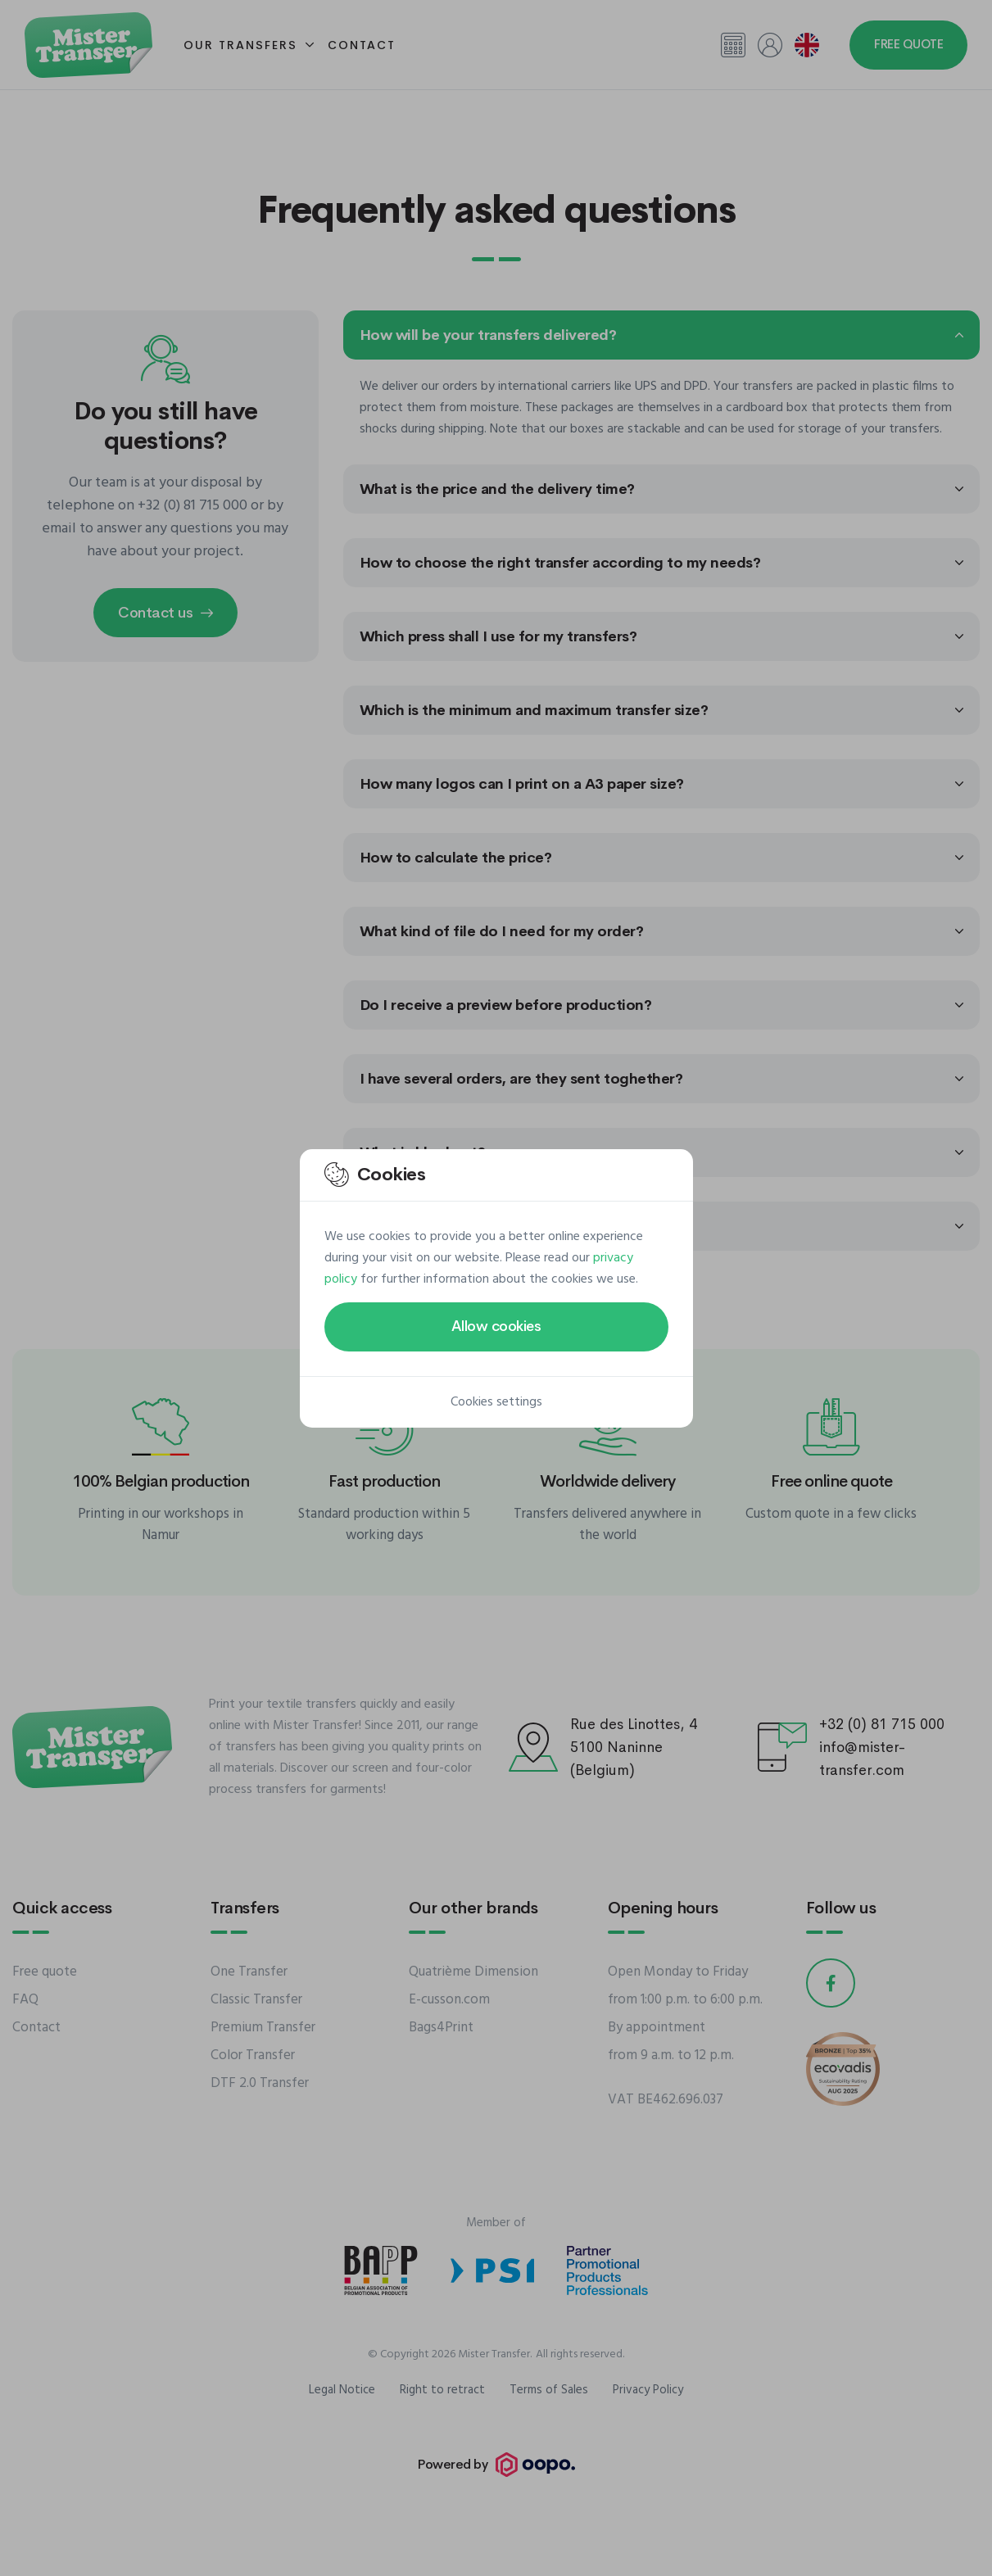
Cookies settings (496, 1402)
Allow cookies (496, 1326)
